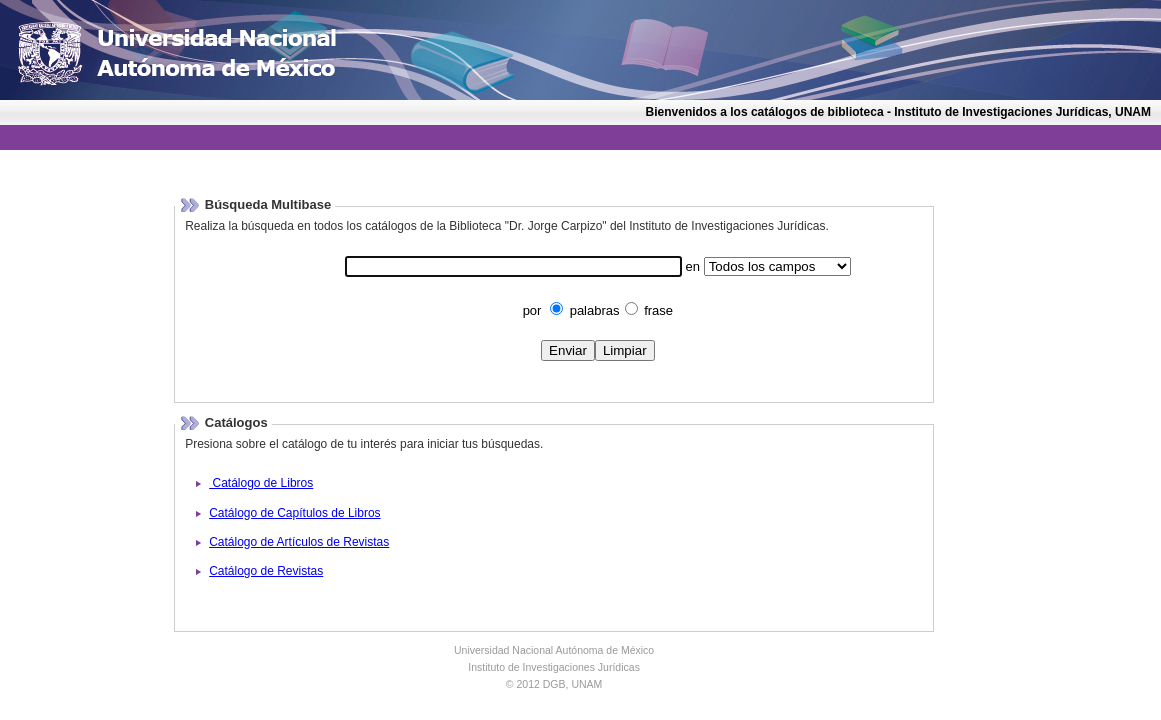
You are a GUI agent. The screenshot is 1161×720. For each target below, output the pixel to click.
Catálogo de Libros (261, 483)
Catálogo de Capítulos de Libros (294, 513)
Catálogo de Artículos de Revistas (299, 542)
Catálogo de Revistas (266, 571)
